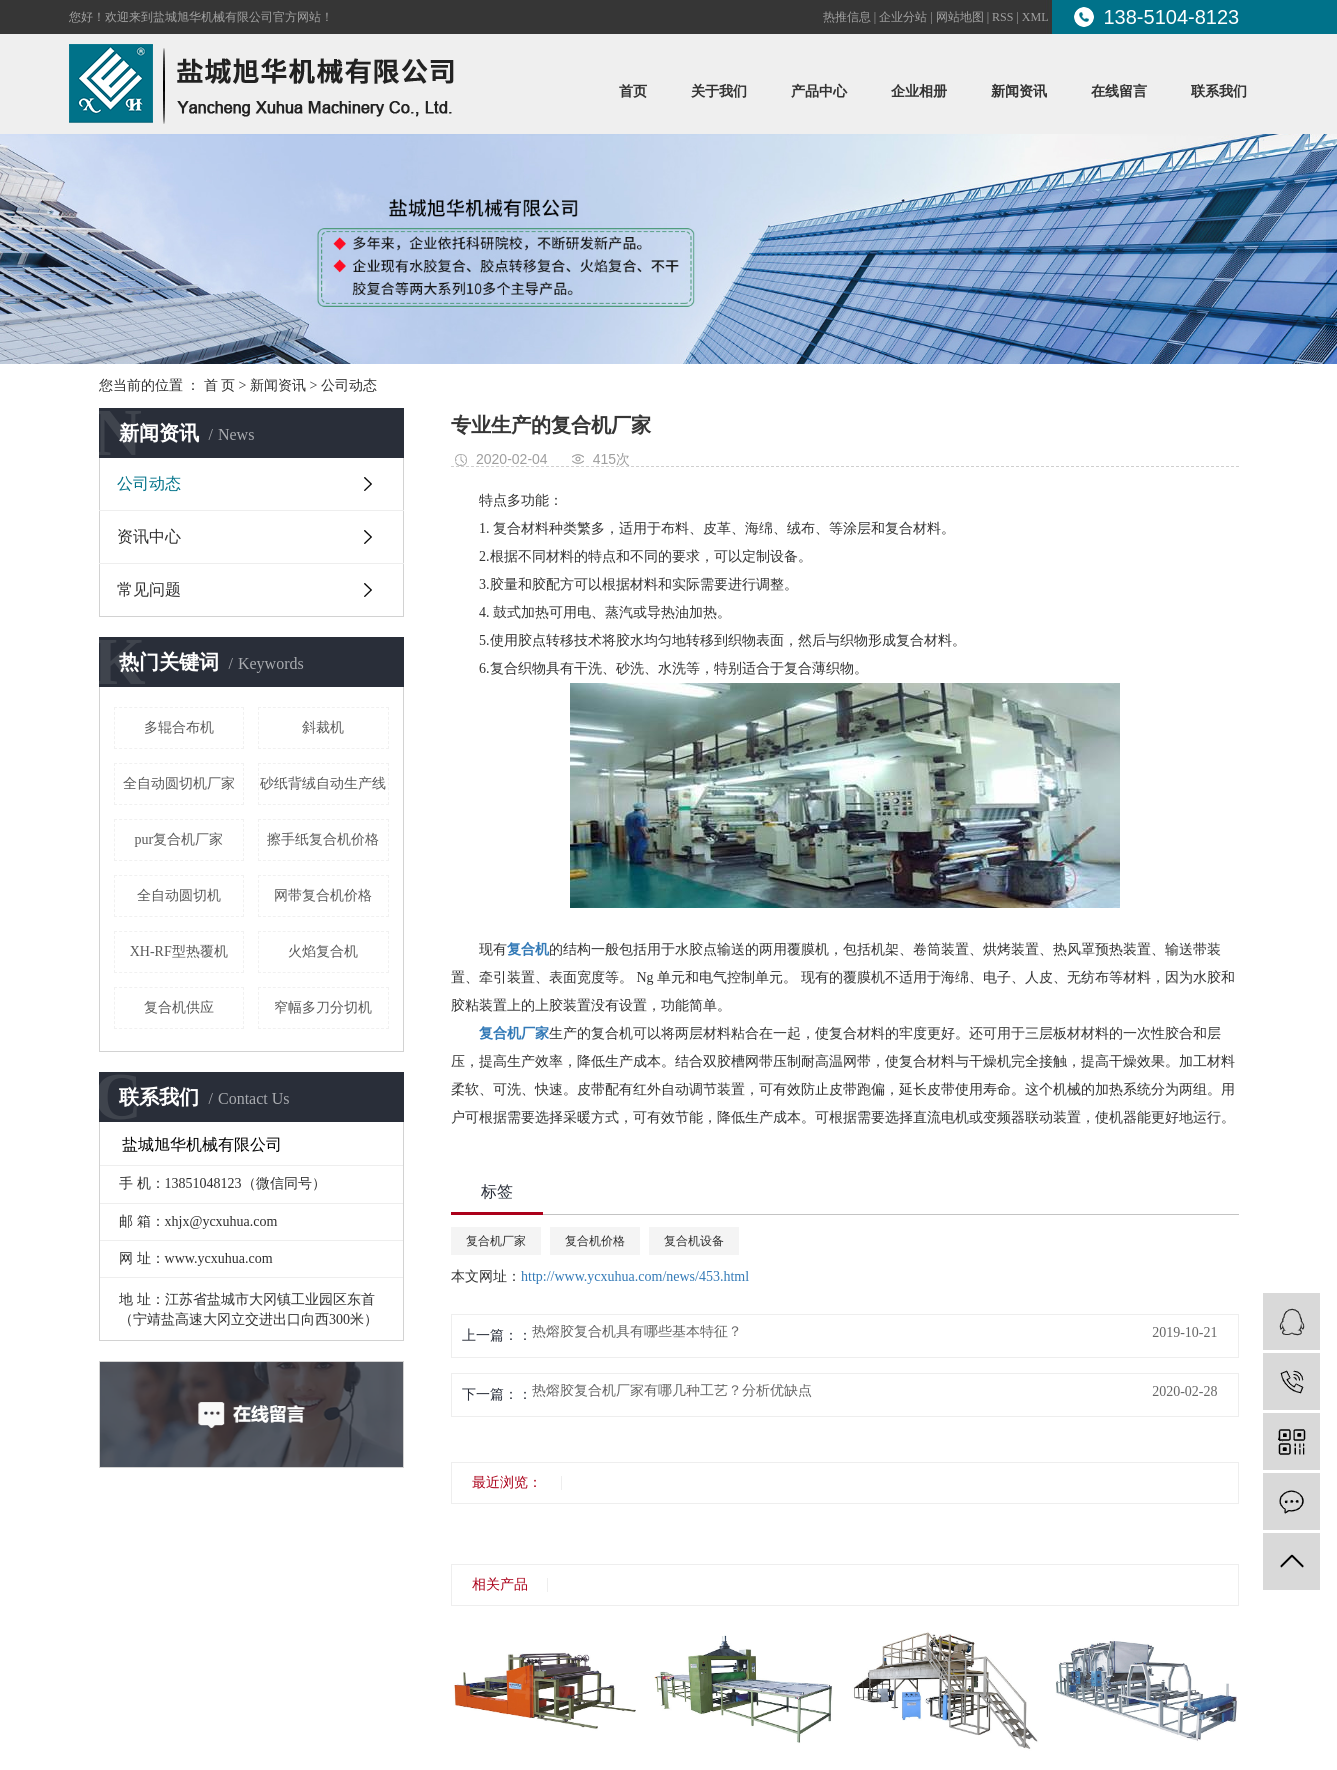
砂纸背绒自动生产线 (323, 783)
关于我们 (719, 91)
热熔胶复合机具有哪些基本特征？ (637, 1332)
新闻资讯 (1019, 91)
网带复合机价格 (323, 895)
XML (1035, 17)
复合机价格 (595, 1241)
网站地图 (960, 17)
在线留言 (1119, 91)
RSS (1002, 17)
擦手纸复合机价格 (323, 839)
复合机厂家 (496, 1241)
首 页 (220, 385)
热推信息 (847, 17)
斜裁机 (323, 727)
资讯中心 (149, 536)
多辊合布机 (179, 727)
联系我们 (1219, 91)
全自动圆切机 (179, 895)
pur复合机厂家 (178, 839)
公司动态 (349, 385)
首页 (633, 91)
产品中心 (819, 91)
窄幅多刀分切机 (323, 1007)
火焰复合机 (323, 951)
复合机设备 (694, 1241)
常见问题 (149, 589)
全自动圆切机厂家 (179, 783)
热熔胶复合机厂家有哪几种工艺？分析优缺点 (672, 1391)
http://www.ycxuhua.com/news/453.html (635, 1276)
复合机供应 (179, 1007)
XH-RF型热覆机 (179, 951)
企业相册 (919, 91)
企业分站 (903, 17)
